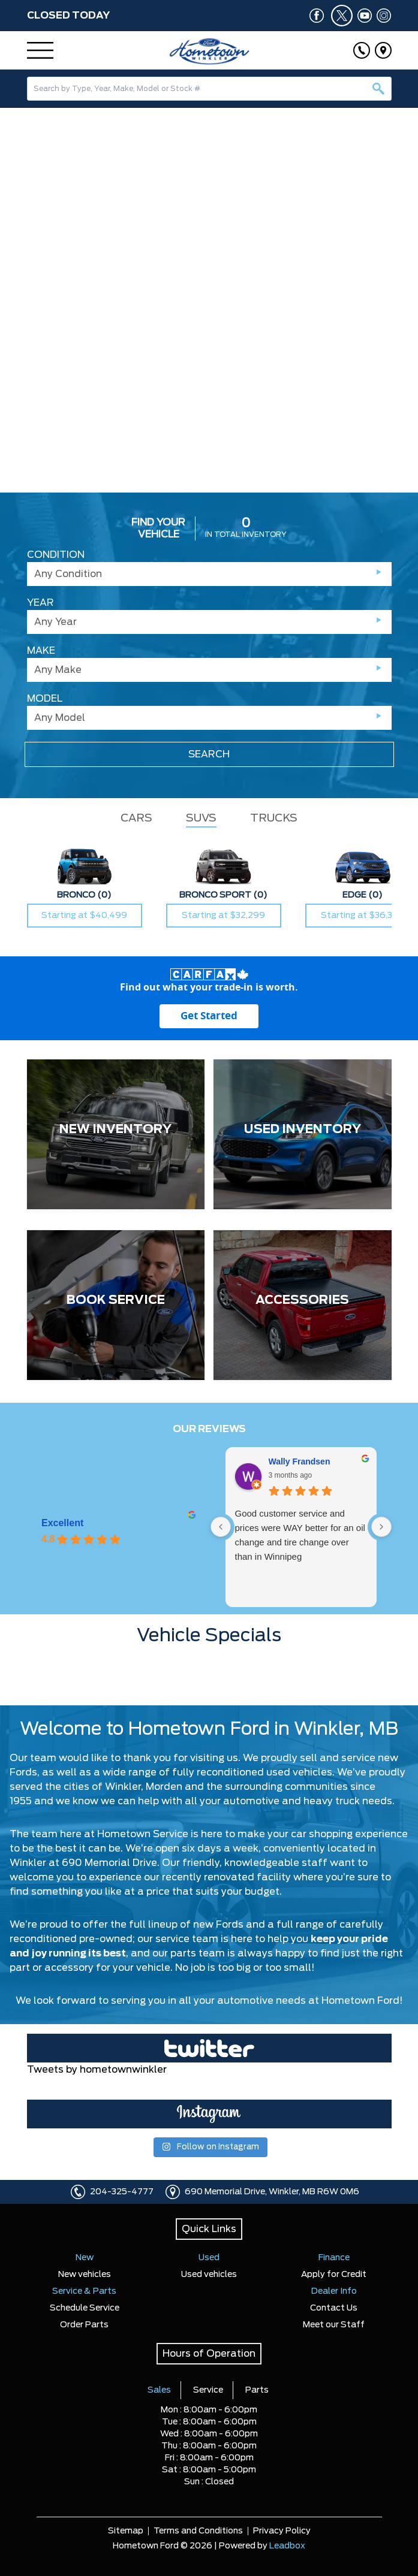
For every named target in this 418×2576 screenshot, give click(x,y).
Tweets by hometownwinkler (97, 2069)
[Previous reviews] (220, 1527)
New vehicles (84, 2274)
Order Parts (84, 2325)
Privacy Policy (282, 2531)
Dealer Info (334, 2291)
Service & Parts (84, 2291)
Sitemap (125, 2531)
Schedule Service (84, 2308)
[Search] (209, 89)
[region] (209, 300)
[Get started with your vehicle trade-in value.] (209, 1016)
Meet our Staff (334, 2325)
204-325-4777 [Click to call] (122, 2192)
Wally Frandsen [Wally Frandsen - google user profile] (299, 1461)
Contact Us (333, 2308)
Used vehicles (209, 2274)
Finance (334, 2258)
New (85, 2258)
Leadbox (287, 2546)
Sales (159, 2390)
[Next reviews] (381, 1527)
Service (208, 2390)
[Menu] (40, 50)
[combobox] (209, 89)
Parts (257, 2390)
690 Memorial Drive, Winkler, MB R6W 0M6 (272, 2192)
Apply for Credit (333, 2274)
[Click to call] (361, 50)
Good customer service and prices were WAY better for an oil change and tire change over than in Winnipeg (300, 1535)
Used (209, 2258)
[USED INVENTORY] (302, 1134)
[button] (14, 292)
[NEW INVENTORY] (116, 1134)
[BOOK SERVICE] (116, 1305)
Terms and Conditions (198, 2531)
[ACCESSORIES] (302, 1305)
